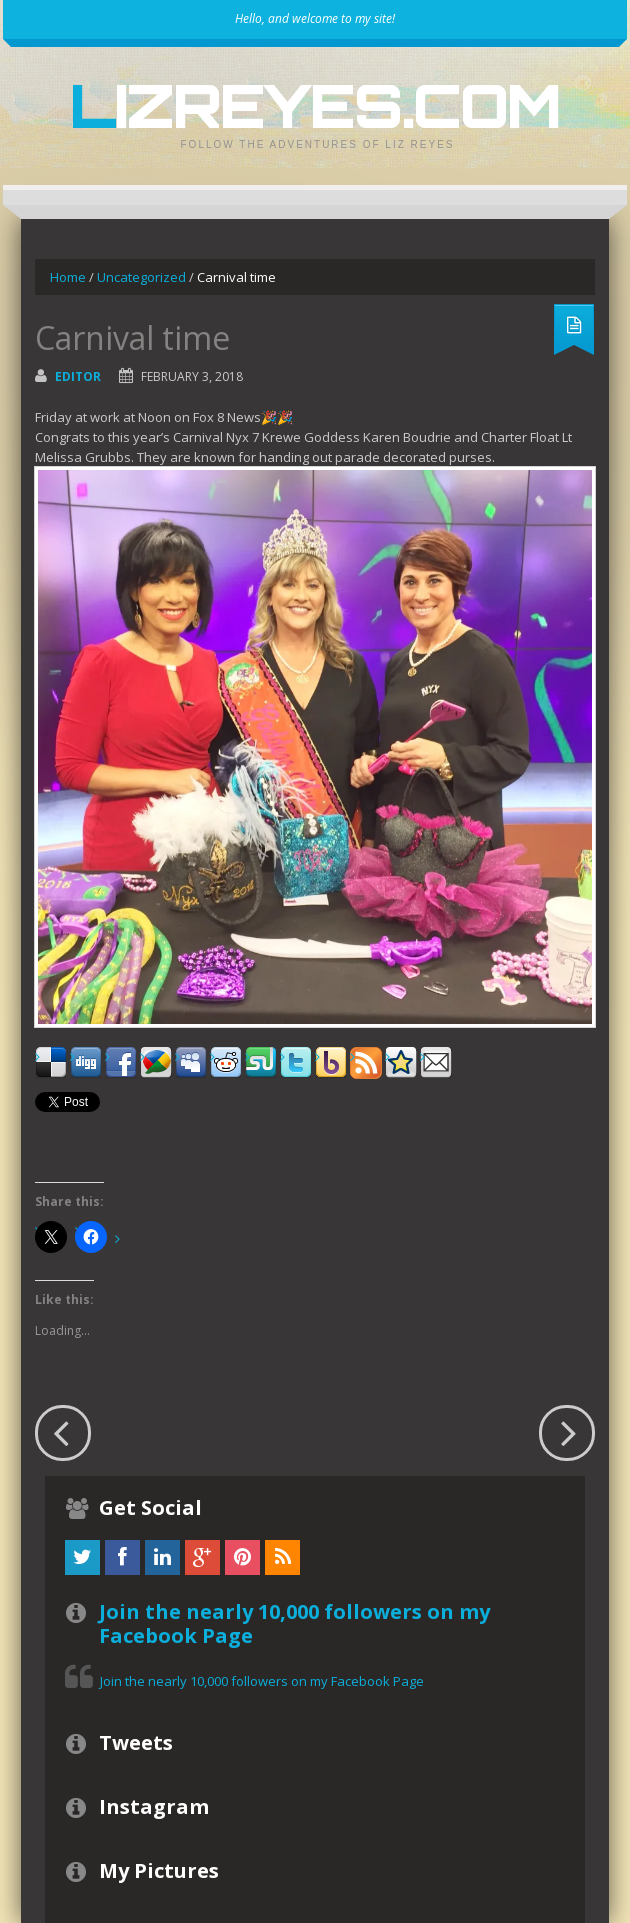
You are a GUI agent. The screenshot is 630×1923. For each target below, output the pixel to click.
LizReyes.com (315, 105)
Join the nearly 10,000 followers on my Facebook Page (294, 1623)
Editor (78, 376)
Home (68, 277)
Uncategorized (141, 277)
